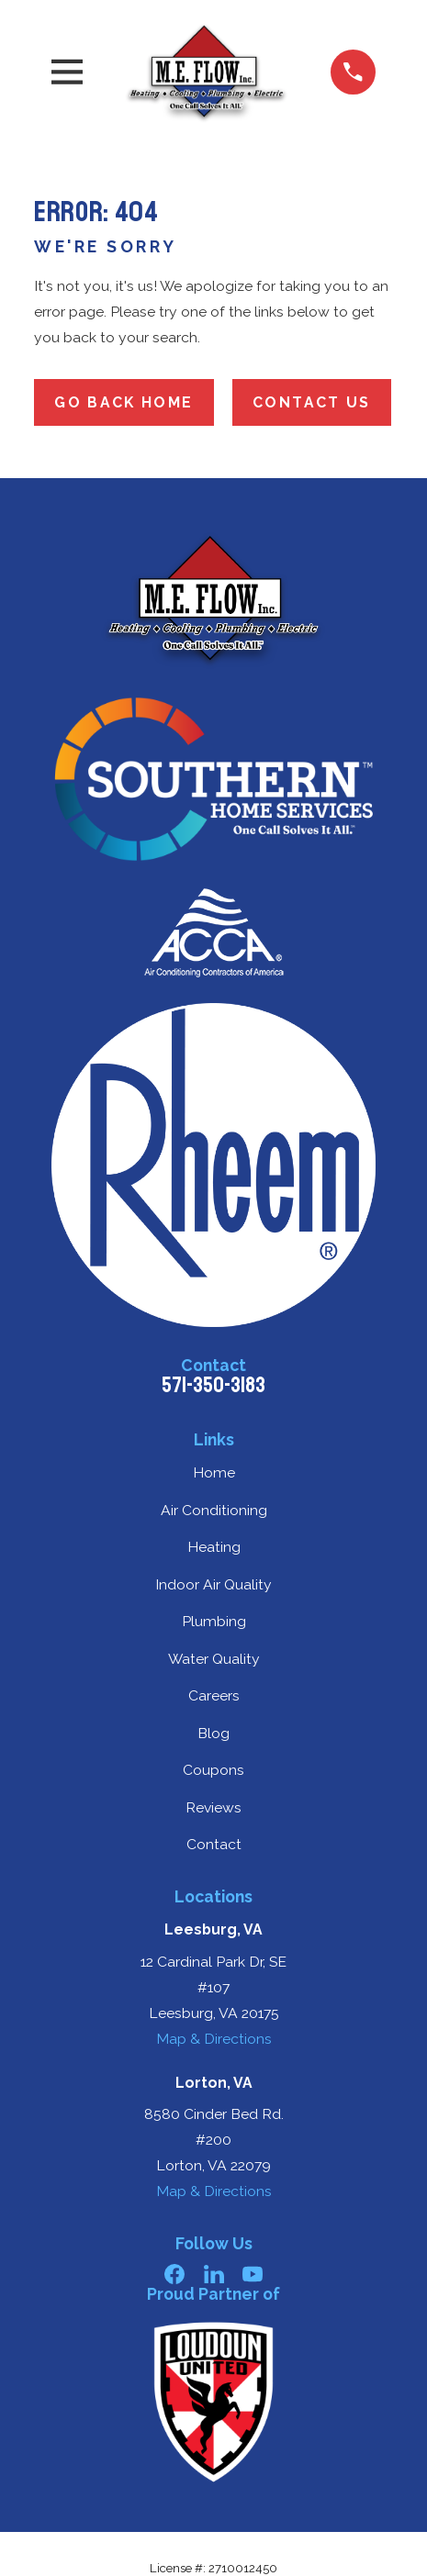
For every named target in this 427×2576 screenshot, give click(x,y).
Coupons (213, 1770)
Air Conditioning (214, 1510)
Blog (213, 1733)
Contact (214, 1844)
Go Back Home (123, 402)
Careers (214, 1695)
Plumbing (214, 1621)
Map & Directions (214, 2038)
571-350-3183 (213, 1385)
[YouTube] (252, 2274)
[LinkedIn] (214, 2274)
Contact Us (312, 402)
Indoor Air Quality (213, 1584)
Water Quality (214, 1658)
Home (214, 1472)
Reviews (213, 1807)
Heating (214, 1547)
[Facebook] (174, 2274)
